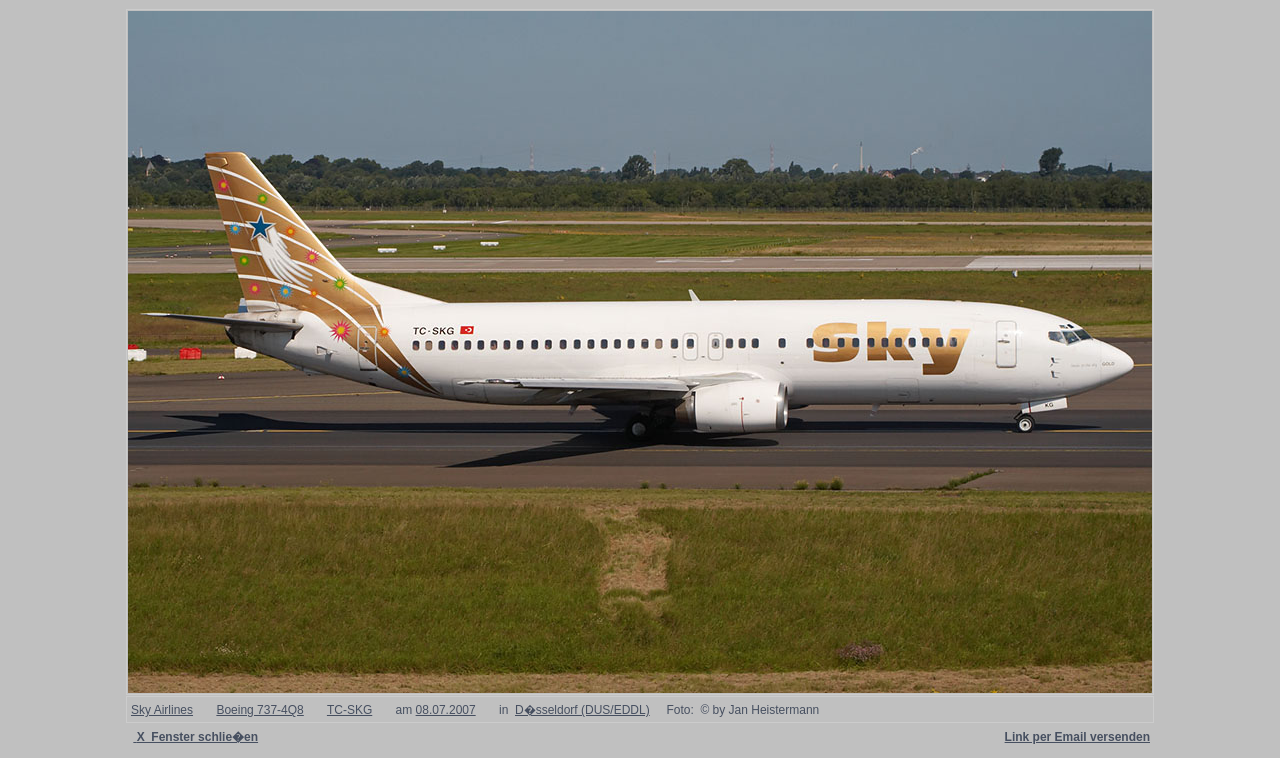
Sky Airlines (162, 710)
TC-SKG (349, 710)
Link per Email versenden (1077, 737)
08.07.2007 (446, 710)
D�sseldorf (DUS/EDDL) (582, 710)
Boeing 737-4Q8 (259, 710)
